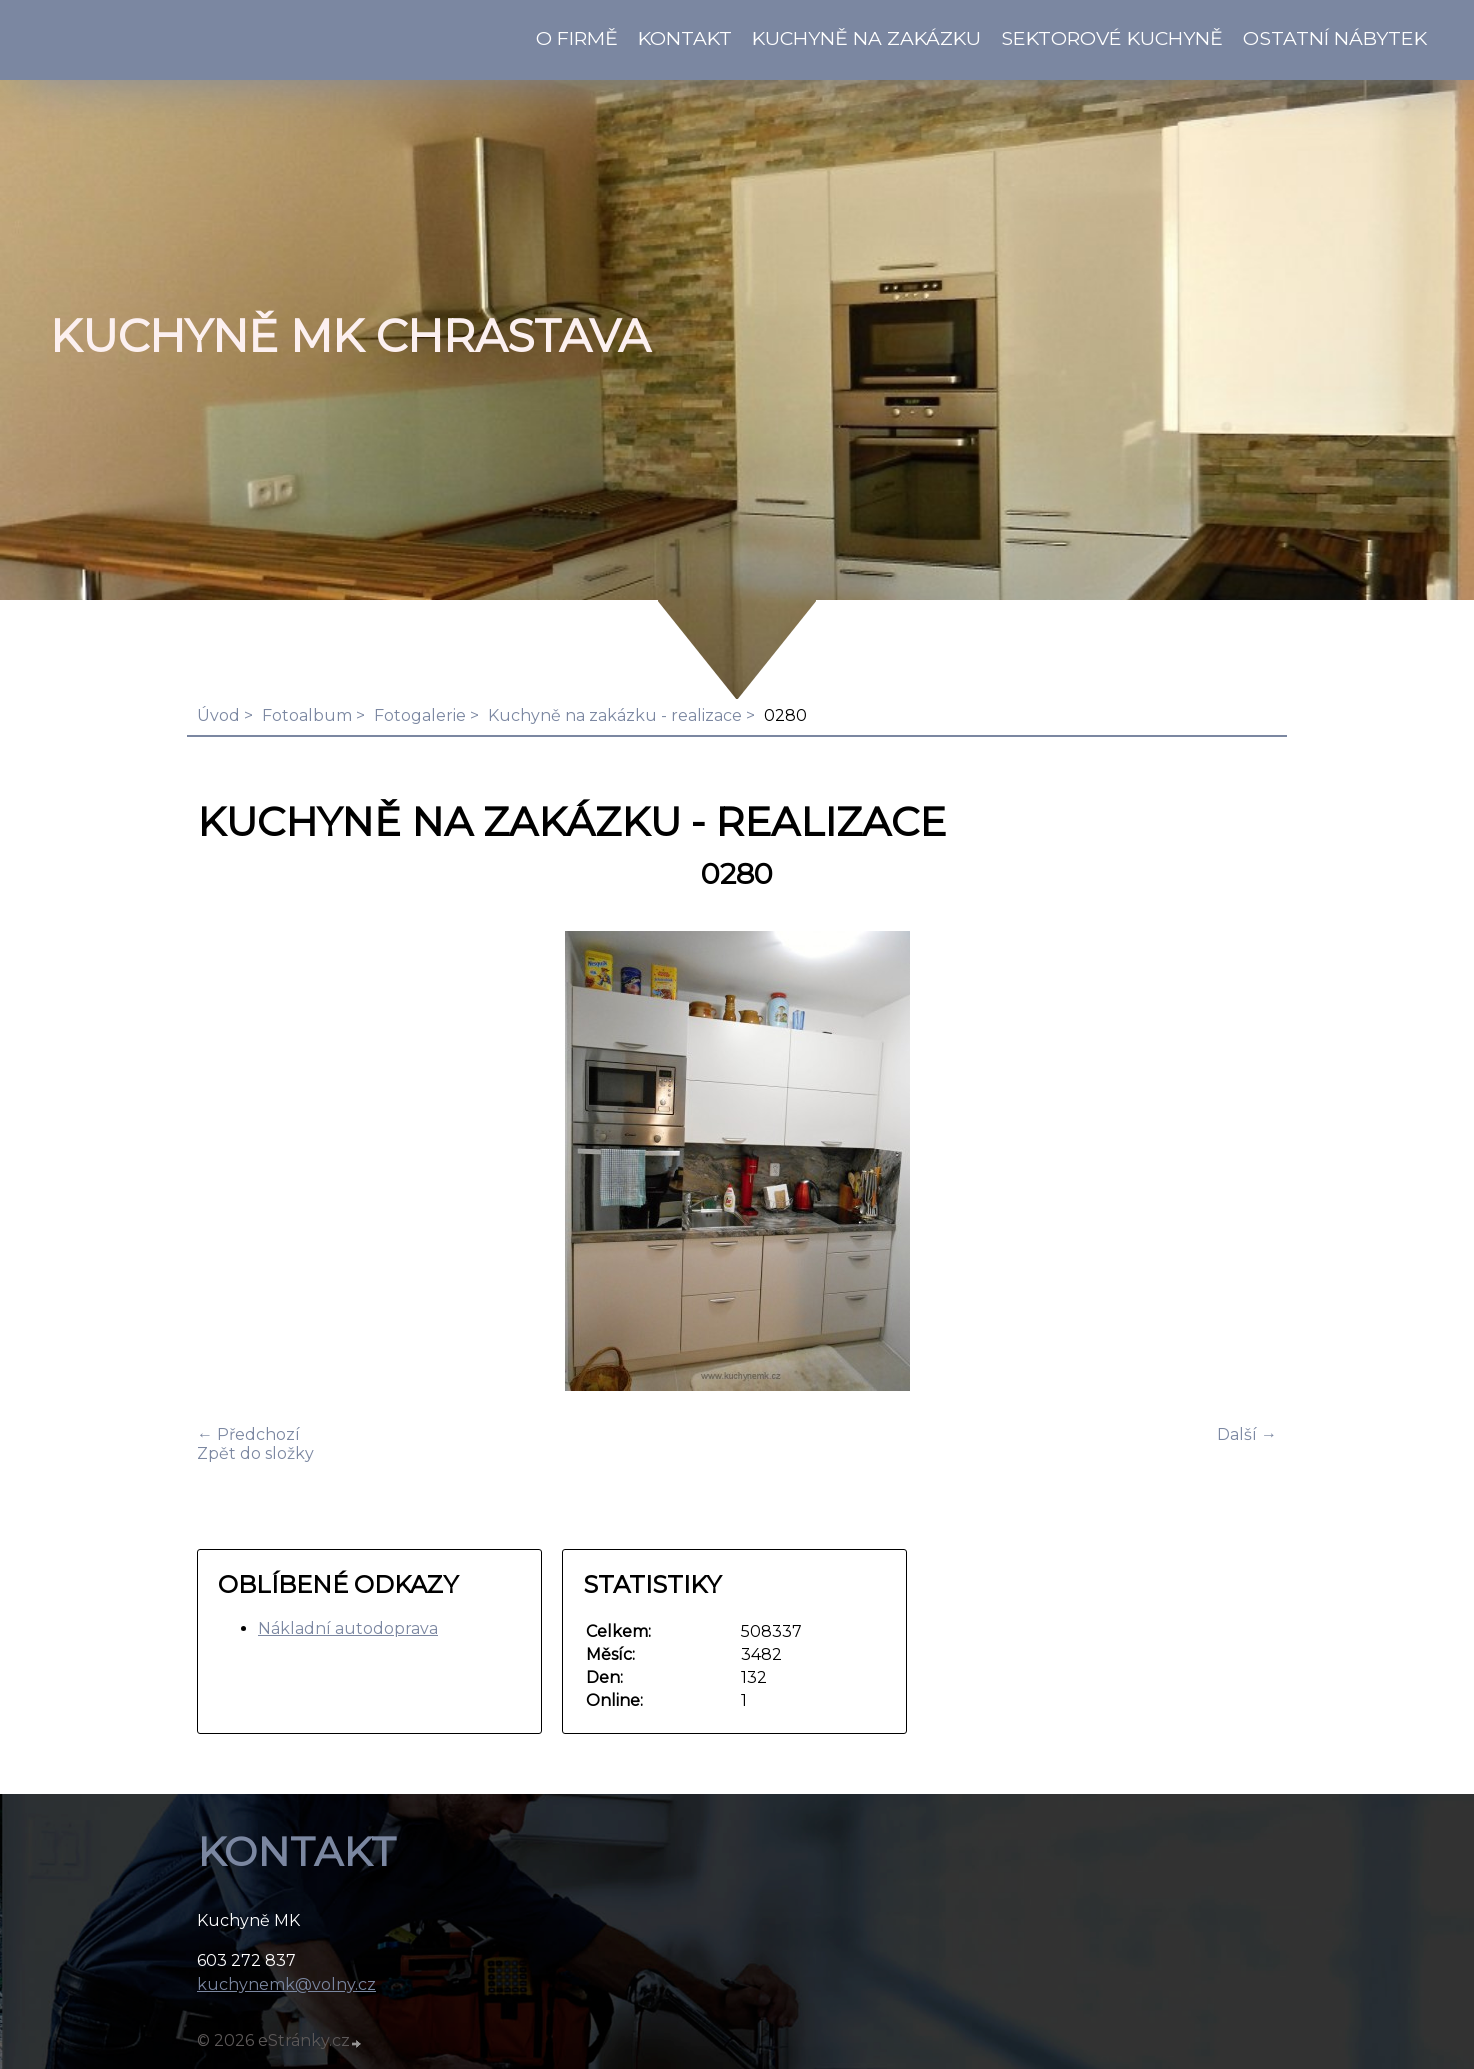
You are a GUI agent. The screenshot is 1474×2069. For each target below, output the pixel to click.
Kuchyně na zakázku (866, 38)
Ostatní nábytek (1335, 38)
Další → (1247, 1434)
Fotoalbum (307, 715)
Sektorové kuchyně (1112, 38)
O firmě (577, 38)
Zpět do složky (255, 1453)
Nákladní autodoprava (348, 1628)
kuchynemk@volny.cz (286, 1984)
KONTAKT (685, 38)
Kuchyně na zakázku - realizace (615, 715)
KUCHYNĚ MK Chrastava (350, 336)
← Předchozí (248, 1434)
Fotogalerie (420, 715)
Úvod (218, 715)
